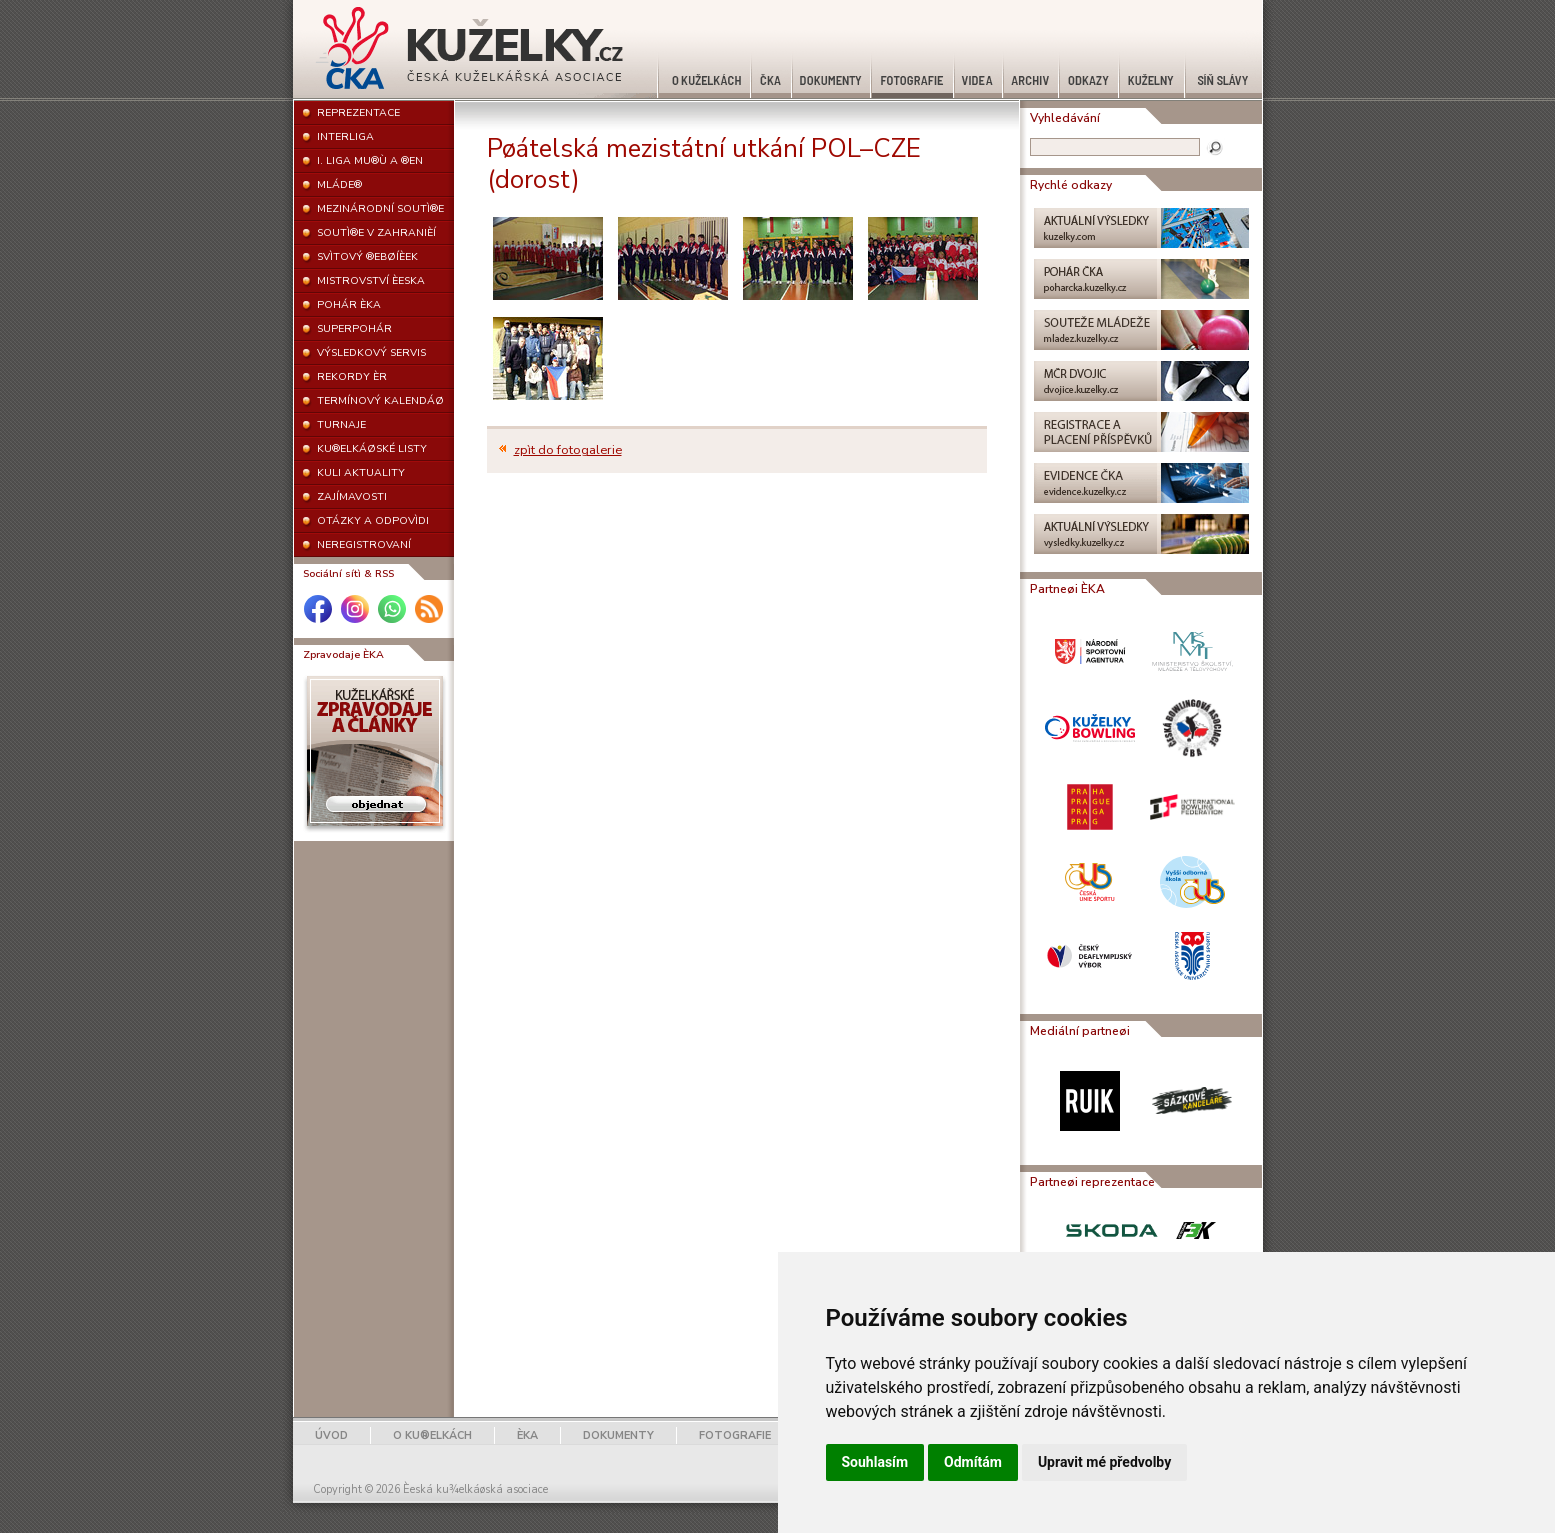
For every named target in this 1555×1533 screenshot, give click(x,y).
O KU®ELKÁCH (432, 1435)
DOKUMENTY (618, 1435)
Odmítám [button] (973, 1462)
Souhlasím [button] (875, 1462)
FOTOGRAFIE (735, 1435)
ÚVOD (331, 1435)
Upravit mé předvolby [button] (1104, 1462)
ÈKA (527, 1435)
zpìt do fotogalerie (568, 450)
